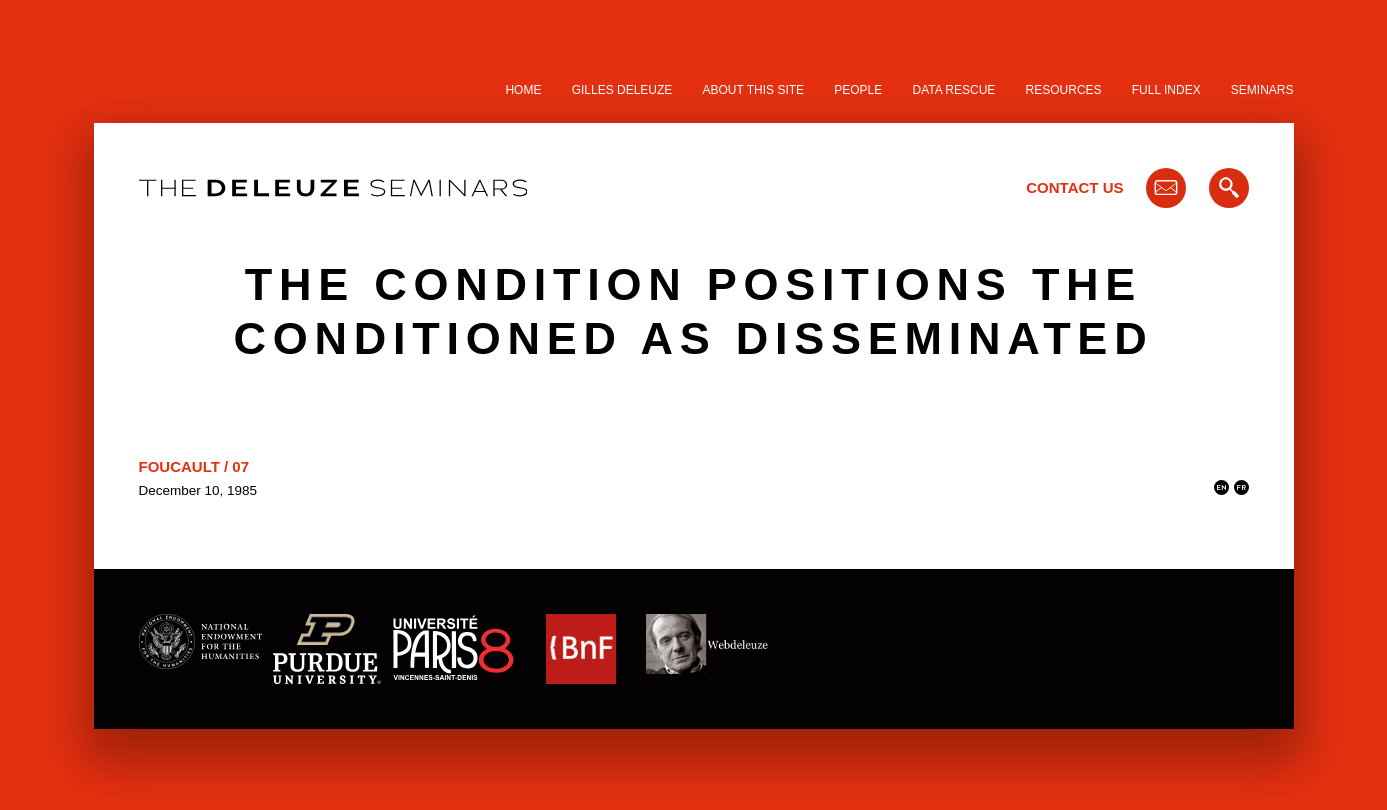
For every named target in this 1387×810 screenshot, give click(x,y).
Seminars (1262, 90)
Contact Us (1074, 187)
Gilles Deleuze (622, 90)
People (858, 90)
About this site (754, 90)
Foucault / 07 (194, 466)
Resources (1064, 90)
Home (523, 90)
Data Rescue (953, 90)
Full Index (1166, 90)
